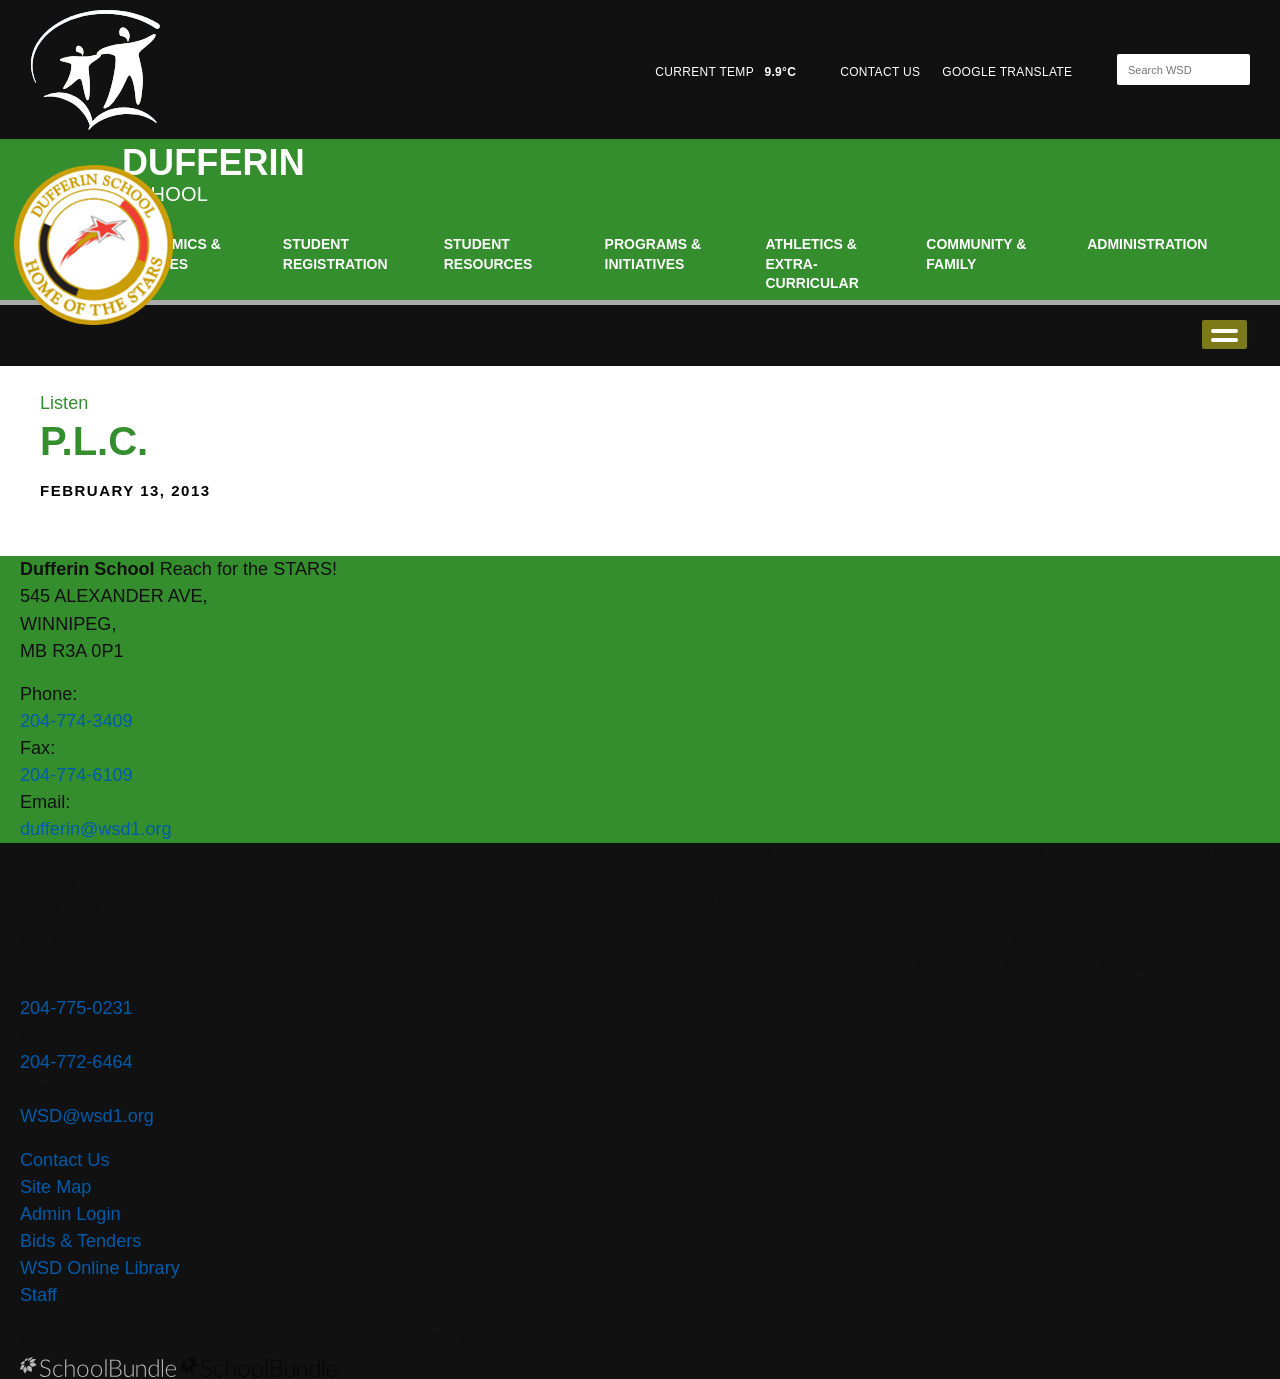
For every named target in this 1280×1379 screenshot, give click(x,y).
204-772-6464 (76, 1062)
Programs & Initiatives (653, 254)
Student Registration (335, 254)
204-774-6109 (76, 775)
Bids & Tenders (80, 1241)
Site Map (55, 1187)
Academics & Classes (171, 254)
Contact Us (64, 1160)
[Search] (1166, 69)
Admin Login (70, 1214)
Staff (38, 1295)
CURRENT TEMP (725, 72)
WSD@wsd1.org (87, 1116)
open (1224, 334)
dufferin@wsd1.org (96, 829)
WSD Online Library (100, 1268)
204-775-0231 (76, 1008)
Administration (1147, 244)
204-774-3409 (76, 721)
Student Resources (488, 254)
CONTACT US (880, 72)
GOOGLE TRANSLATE (1009, 72)
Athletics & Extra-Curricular (811, 263)
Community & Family (976, 254)
